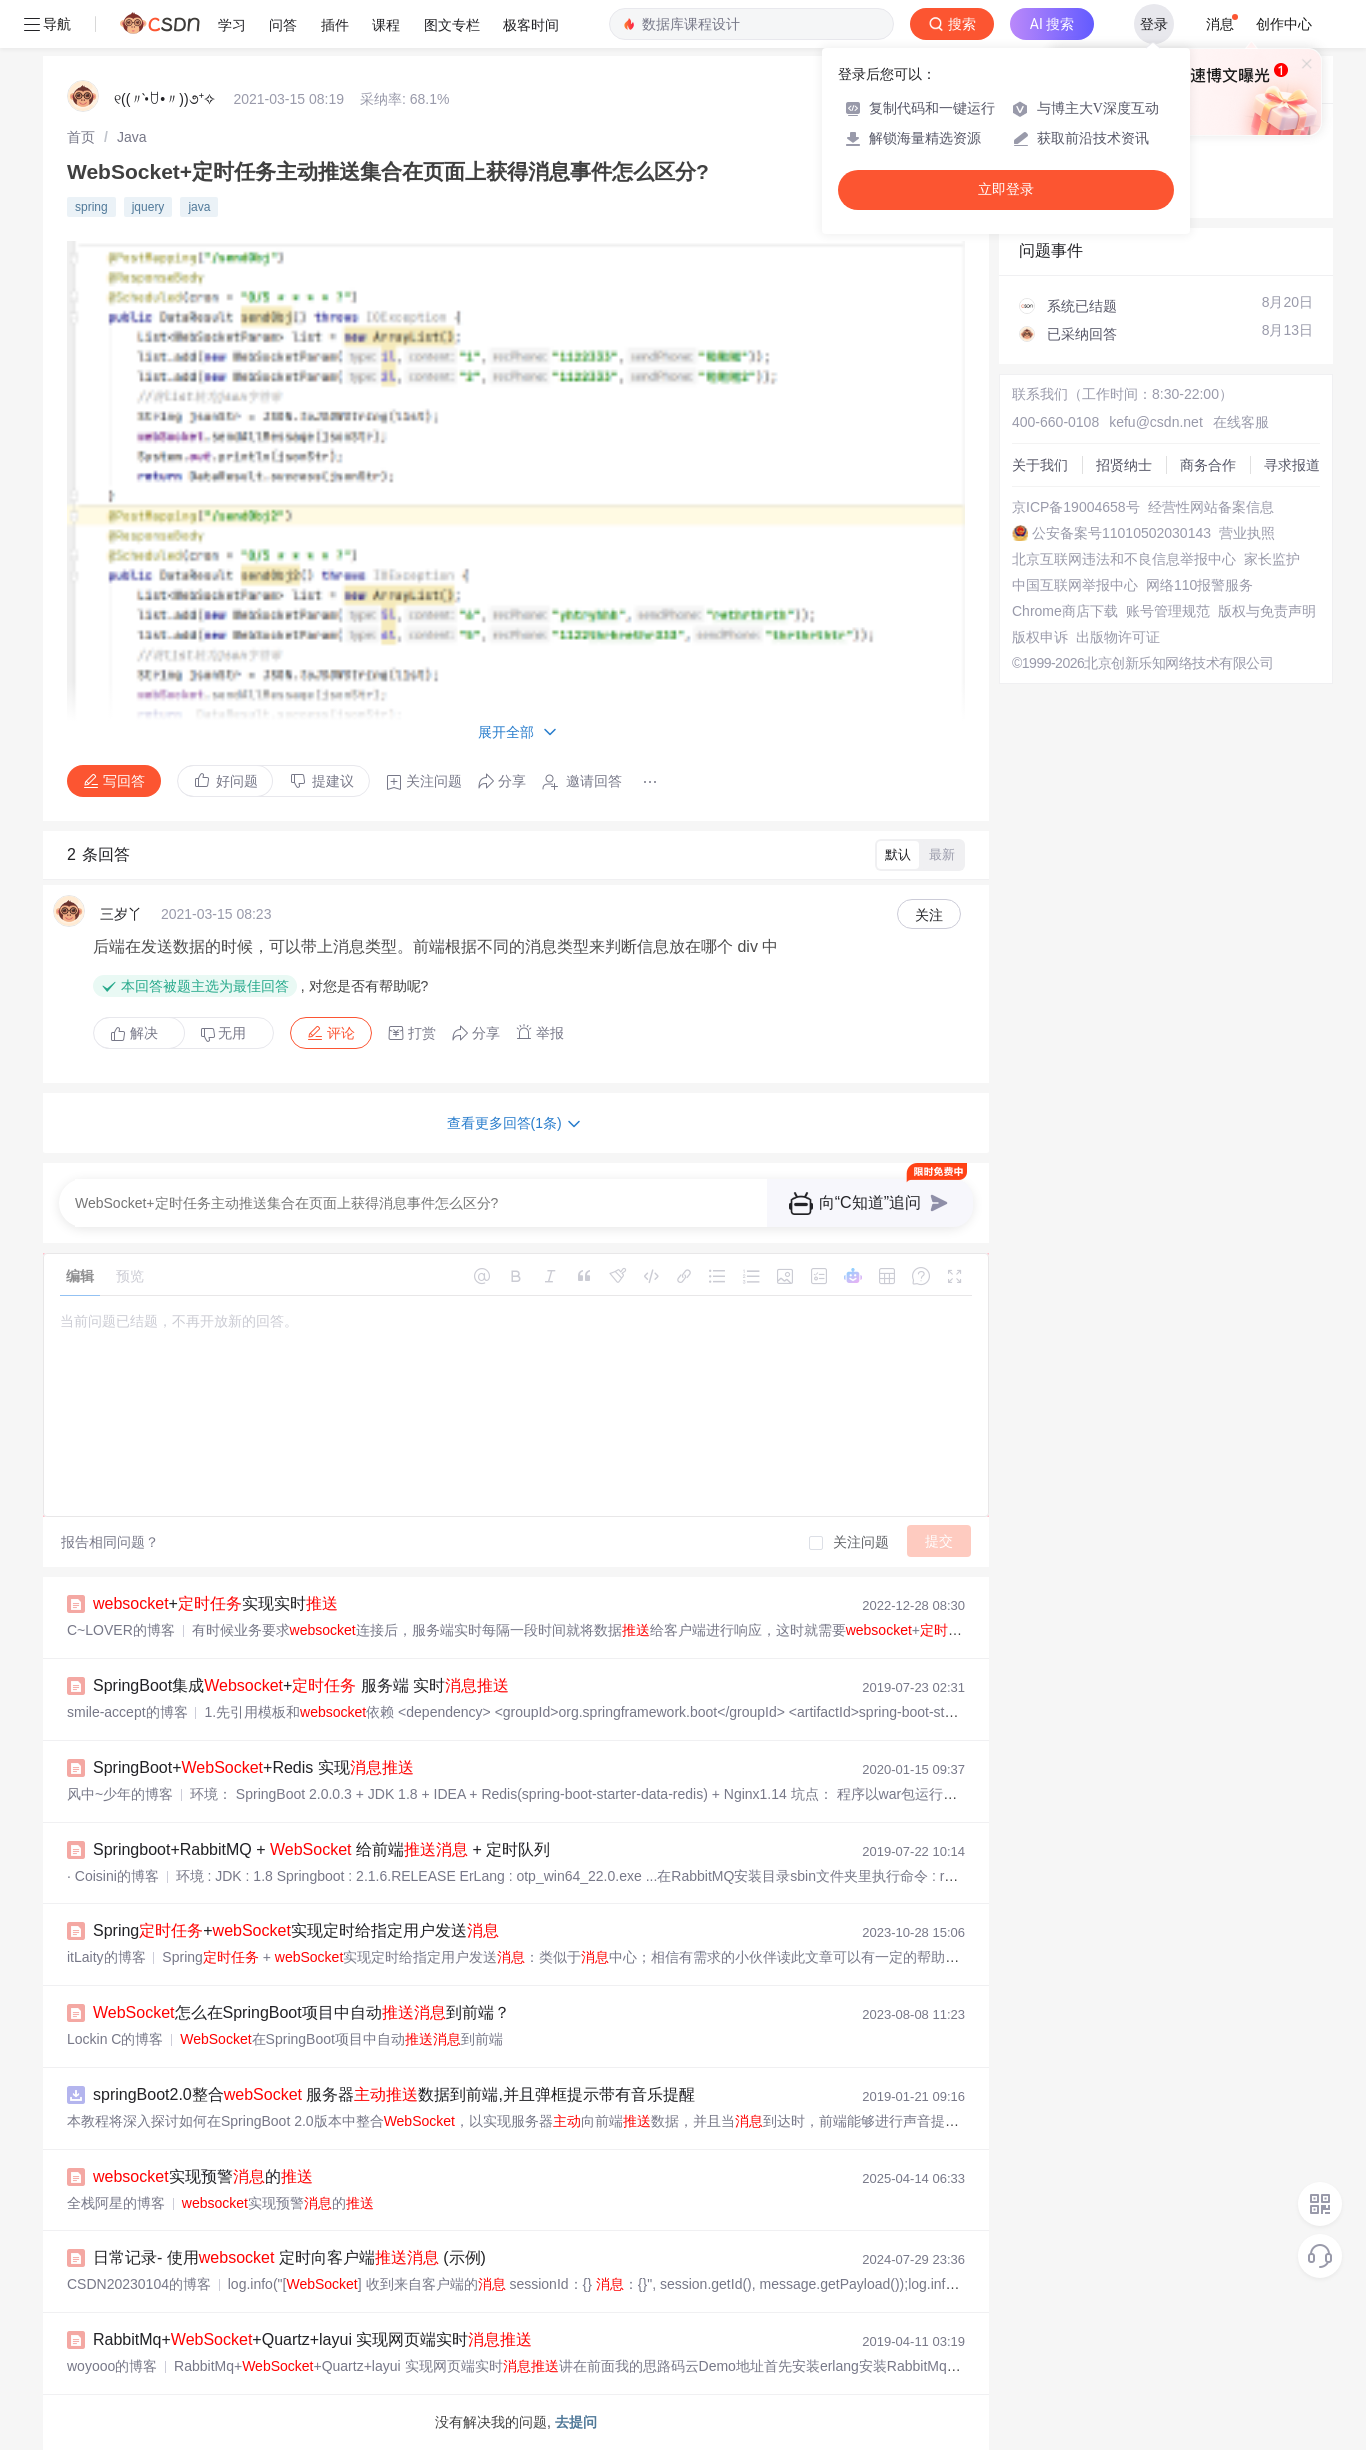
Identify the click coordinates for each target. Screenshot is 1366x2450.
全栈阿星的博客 (116, 2203)
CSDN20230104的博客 (139, 2284)
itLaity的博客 (106, 1957)
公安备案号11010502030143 (1121, 533)
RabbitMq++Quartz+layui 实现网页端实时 (312, 2339)
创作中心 (1284, 24)
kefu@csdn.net (1156, 422)
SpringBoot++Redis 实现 (253, 1767)
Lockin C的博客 (115, 2039)
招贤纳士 (1124, 465)
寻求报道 (1292, 465)
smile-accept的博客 (127, 1712)
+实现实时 (215, 1603)
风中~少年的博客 (120, 1794)
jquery (148, 207)
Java (132, 137)
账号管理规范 (1168, 611)
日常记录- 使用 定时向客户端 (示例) (289, 2257)
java (199, 207)
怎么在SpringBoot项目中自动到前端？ (301, 2012)
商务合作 (1208, 465)
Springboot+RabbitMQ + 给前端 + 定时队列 (321, 1849)
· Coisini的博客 (113, 1876)
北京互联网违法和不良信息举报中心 (1124, 559)
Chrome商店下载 (1065, 611)
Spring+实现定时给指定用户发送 (296, 1930)
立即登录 (1006, 189)
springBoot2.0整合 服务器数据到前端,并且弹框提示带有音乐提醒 (394, 2094)
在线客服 (1241, 422)
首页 (81, 137)
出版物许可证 (1118, 637)
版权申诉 (1040, 637)
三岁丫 (121, 914)
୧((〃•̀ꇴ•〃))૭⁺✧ (164, 99)
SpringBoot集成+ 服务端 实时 (301, 1685)
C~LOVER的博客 (121, 1630)
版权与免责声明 (1267, 611)
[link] (81, 137)
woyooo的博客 (112, 2366)
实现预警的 (203, 2176)
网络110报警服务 (1199, 585)
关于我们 (1040, 465)
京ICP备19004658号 (1076, 507)
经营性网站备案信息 (1211, 507)
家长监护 (1272, 559)
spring (91, 207)
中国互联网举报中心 (1075, 585)
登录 (1154, 24)
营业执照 (1247, 533)
